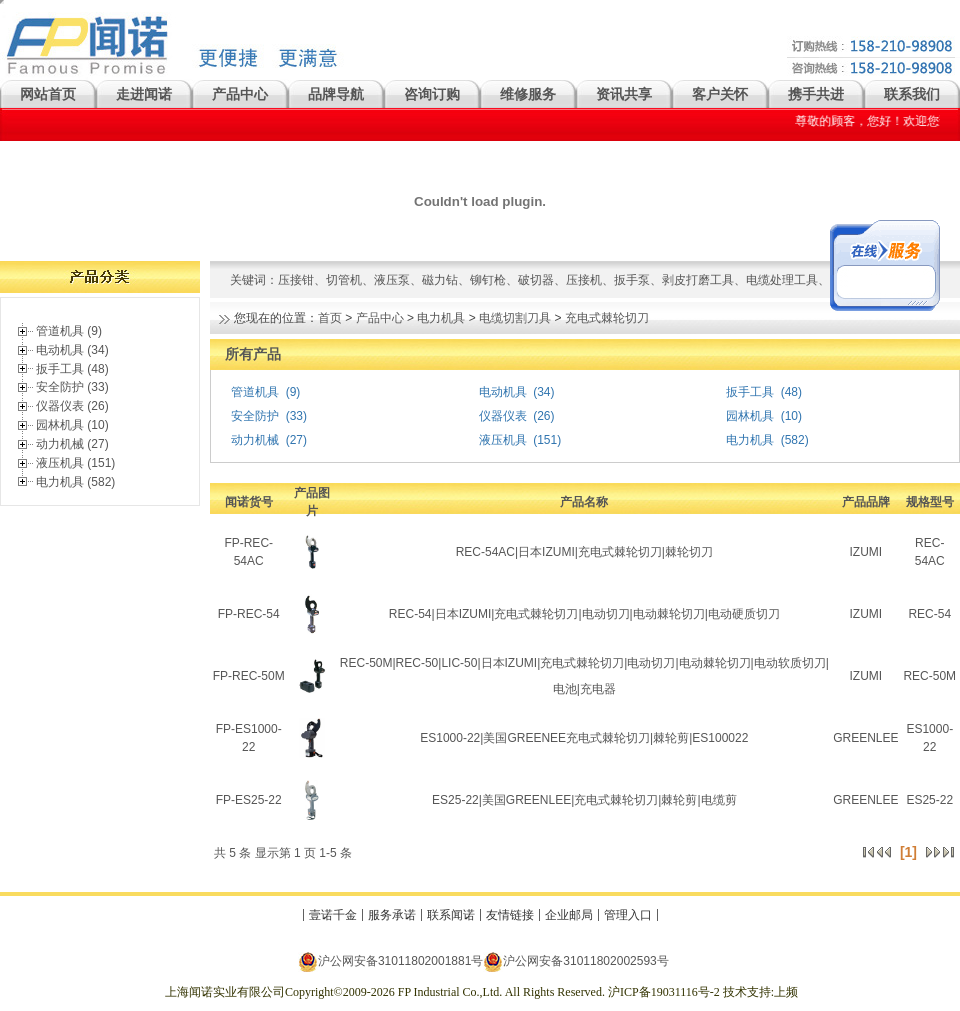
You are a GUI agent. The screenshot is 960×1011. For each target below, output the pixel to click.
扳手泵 (632, 280)
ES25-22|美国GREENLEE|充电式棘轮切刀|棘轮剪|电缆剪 (584, 800)
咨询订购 (432, 94)
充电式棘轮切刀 (607, 318)
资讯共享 (624, 94)
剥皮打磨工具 (698, 280)
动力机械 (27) (72, 444)
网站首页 (48, 94)
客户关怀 (720, 94)
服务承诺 (392, 915)
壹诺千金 (333, 915)
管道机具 (255, 392)
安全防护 (255, 416)
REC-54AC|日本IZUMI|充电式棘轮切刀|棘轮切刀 (584, 552)
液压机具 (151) (75, 463)
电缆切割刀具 (515, 318)
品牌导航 (336, 94)
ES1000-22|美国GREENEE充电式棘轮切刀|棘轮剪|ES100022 (584, 738)
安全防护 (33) (72, 387)
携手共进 (816, 94)
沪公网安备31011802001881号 (390, 961)
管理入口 (628, 915)
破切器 (536, 280)
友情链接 (510, 915)
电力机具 (441, 318)
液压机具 (503, 440)
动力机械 (255, 440)
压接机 (584, 280)
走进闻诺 (144, 94)
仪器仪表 (503, 416)
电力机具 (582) (75, 482)
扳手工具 (750, 392)
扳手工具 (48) (72, 369)
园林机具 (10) (72, 425)
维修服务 (528, 94)
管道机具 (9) (69, 331)
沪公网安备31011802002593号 (575, 961)
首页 (330, 318)
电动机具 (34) (72, 350)
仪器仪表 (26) (72, 406)
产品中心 (240, 94)
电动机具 (503, 392)
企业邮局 (569, 915)
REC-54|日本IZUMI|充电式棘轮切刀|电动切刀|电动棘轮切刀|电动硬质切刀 (584, 614)
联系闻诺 (451, 915)
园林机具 (750, 416)
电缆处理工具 (782, 280)
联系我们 (912, 94)
